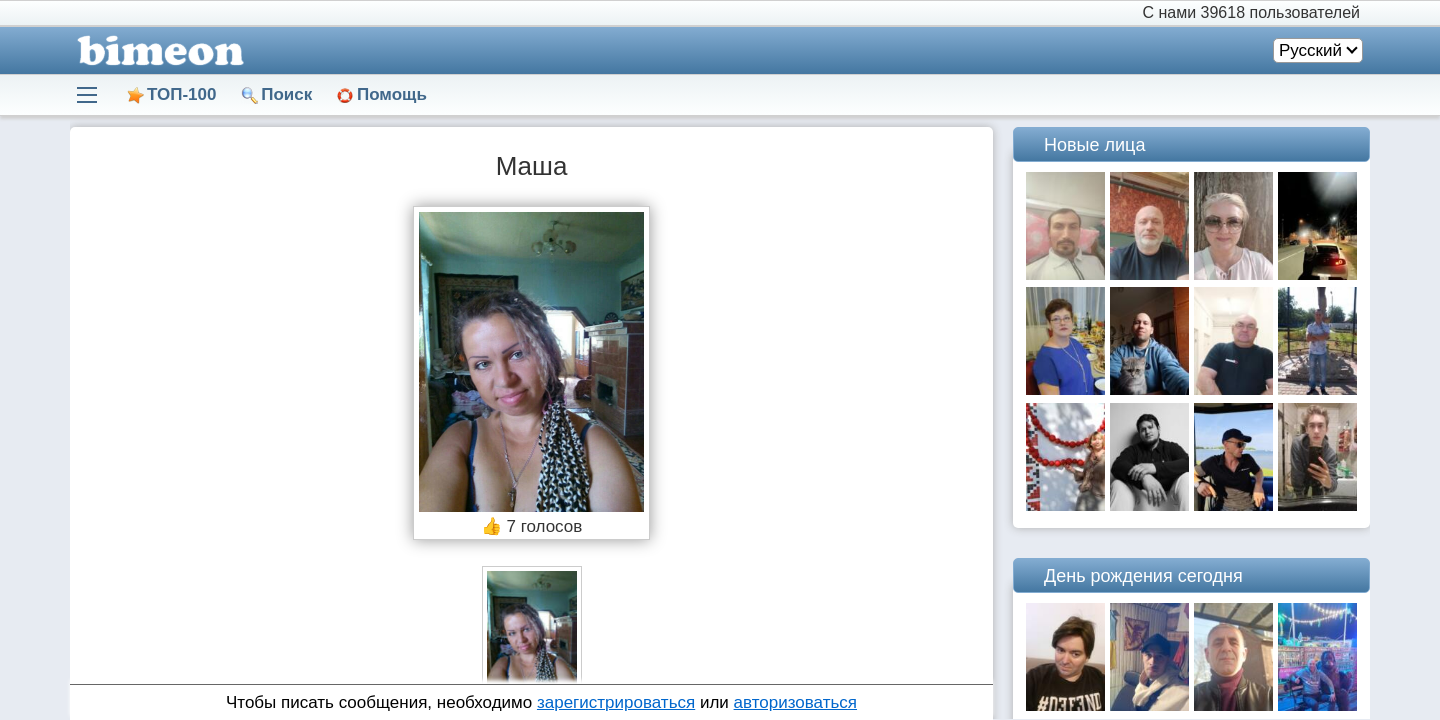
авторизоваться (795, 702)
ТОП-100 (181, 94)
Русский (1310, 50)
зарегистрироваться (616, 702)
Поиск (286, 94)
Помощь (392, 94)
